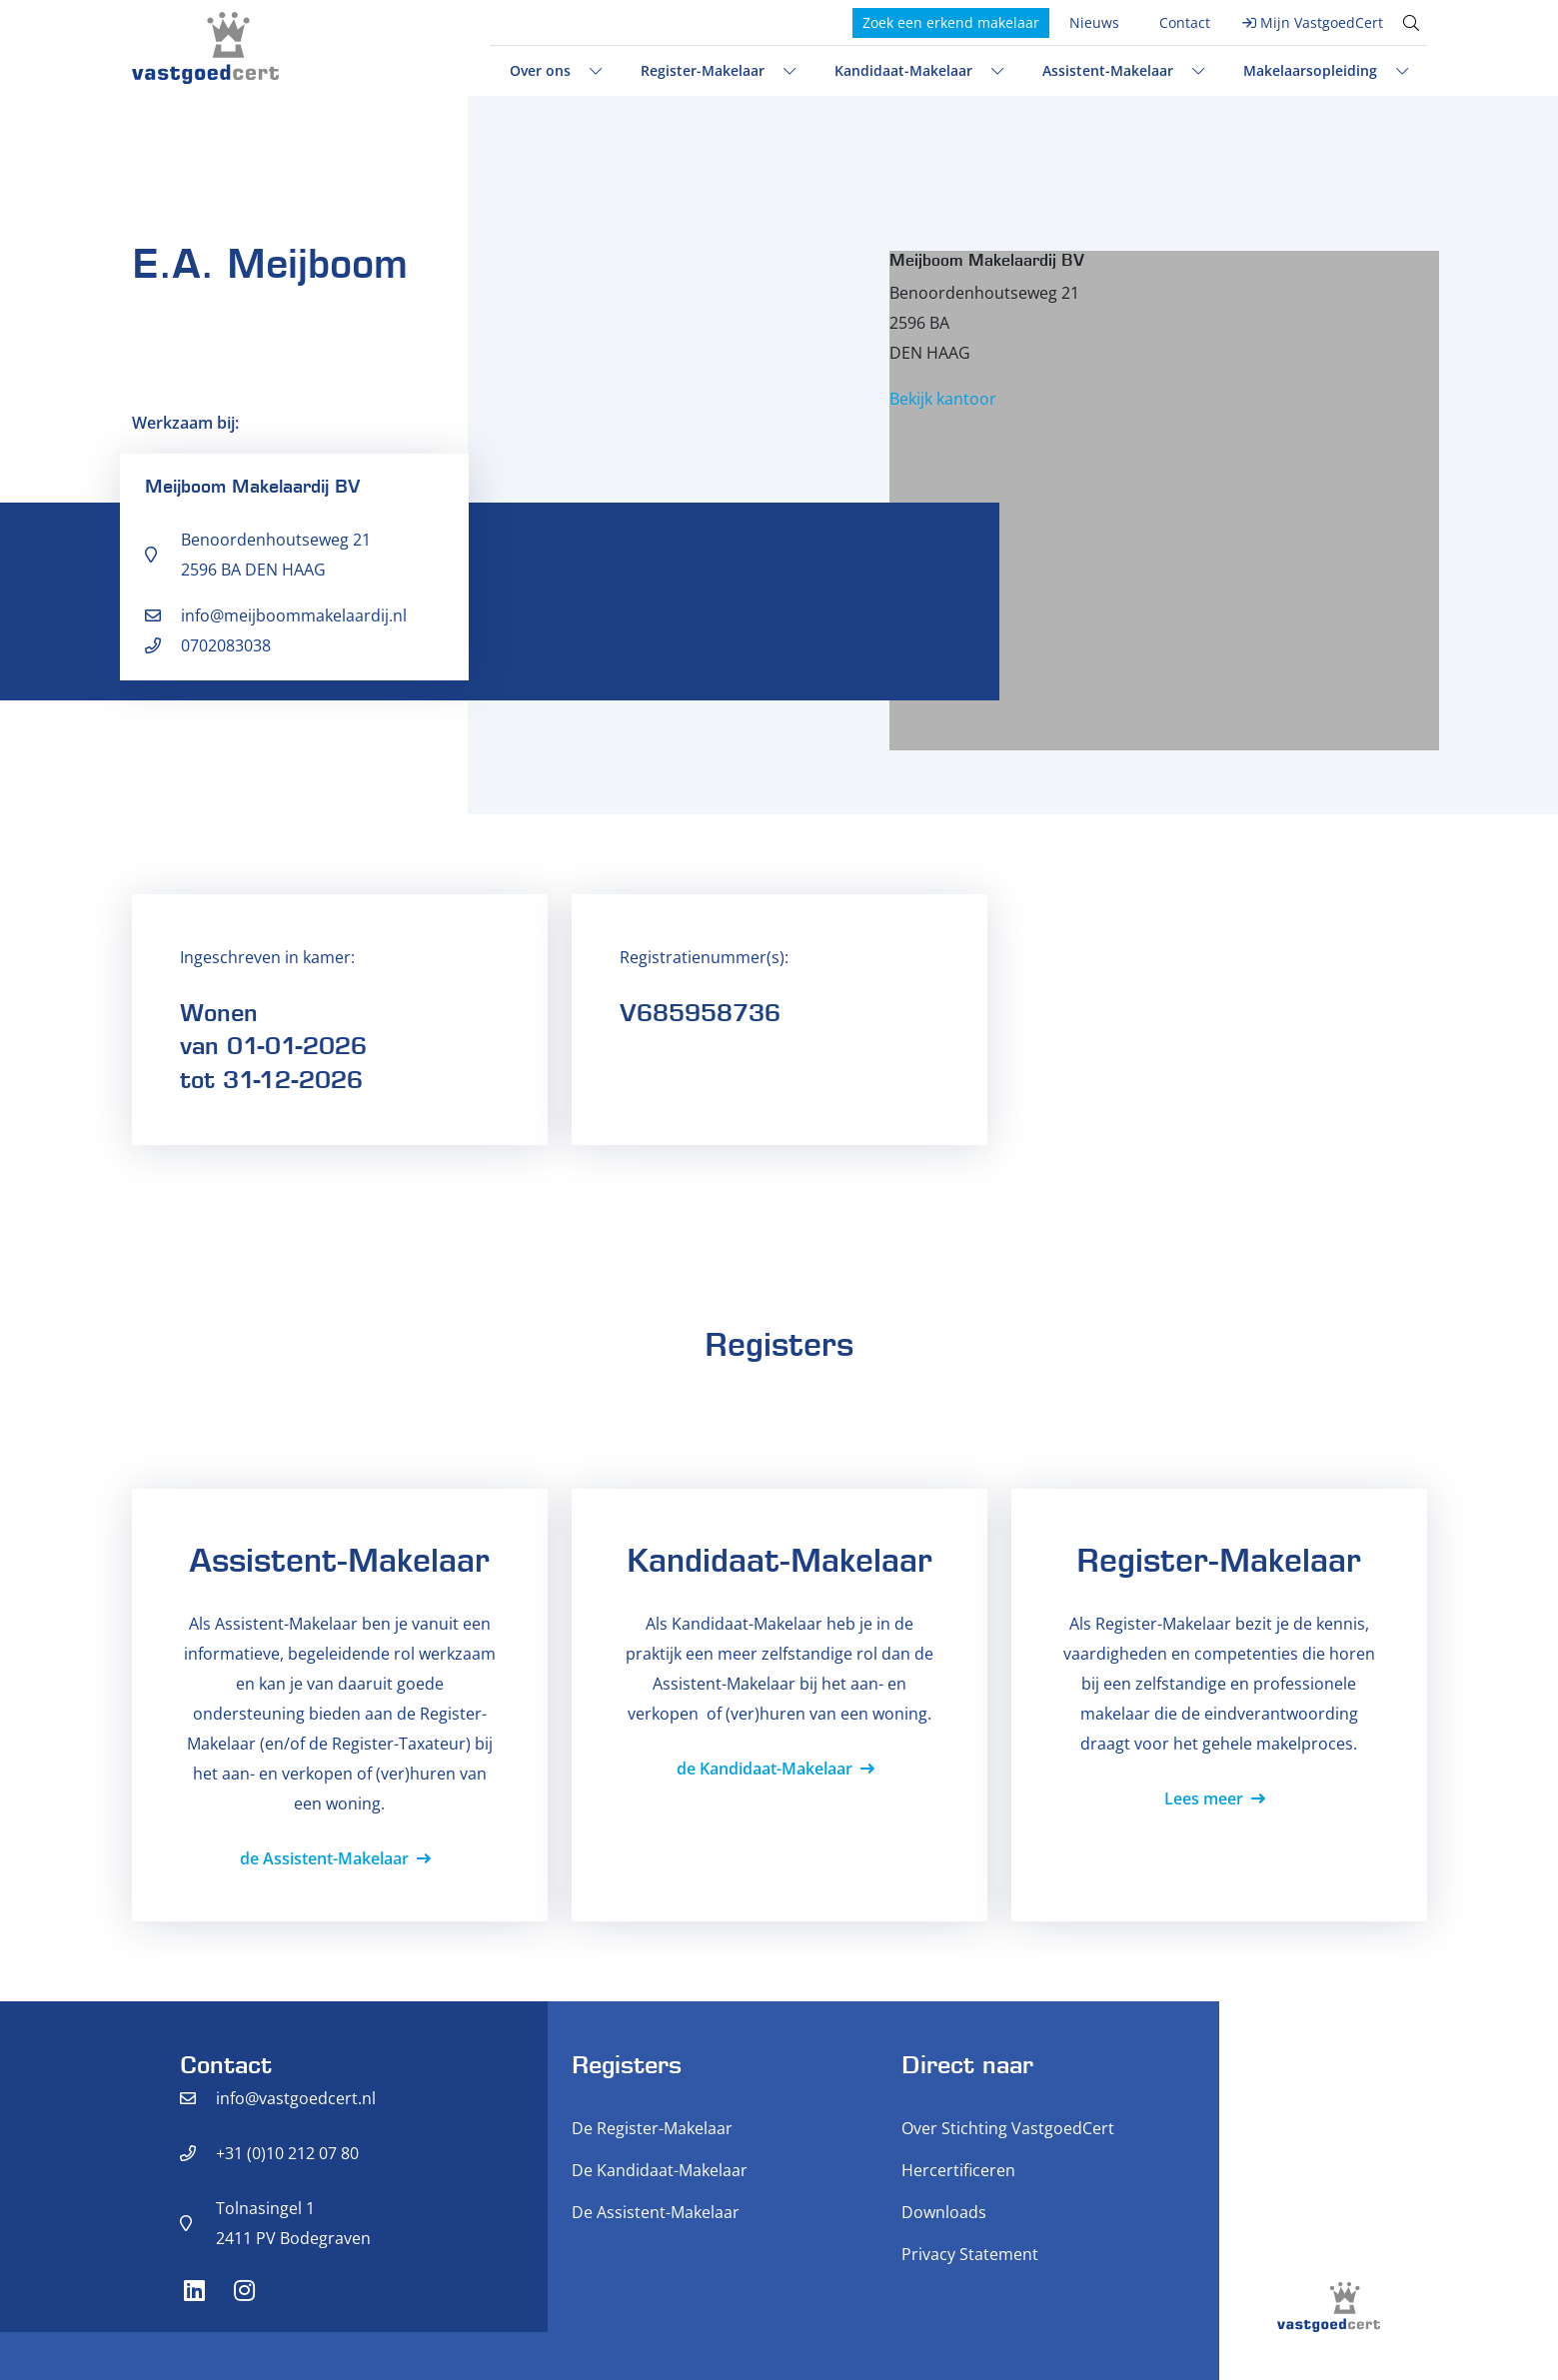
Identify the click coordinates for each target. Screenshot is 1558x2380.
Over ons (540, 70)
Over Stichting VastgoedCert (1007, 2128)
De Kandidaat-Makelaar (660, 2170)
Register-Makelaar (703, 70)
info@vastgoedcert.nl (296, 2098)
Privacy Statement (969, 2254)
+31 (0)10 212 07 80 (287, 2153)
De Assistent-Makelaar (656, 2212)
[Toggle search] (1411, 23)
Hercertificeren (958, 2170)
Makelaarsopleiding (1310, 70)
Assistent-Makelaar (1107, 70)
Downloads (943, 2212)
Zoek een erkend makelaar (950, 22)
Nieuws (1094, 22)
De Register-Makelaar (652, 2128)
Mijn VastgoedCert (1321, 22)
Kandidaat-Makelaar (903, 70)
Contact (1184, 22)
